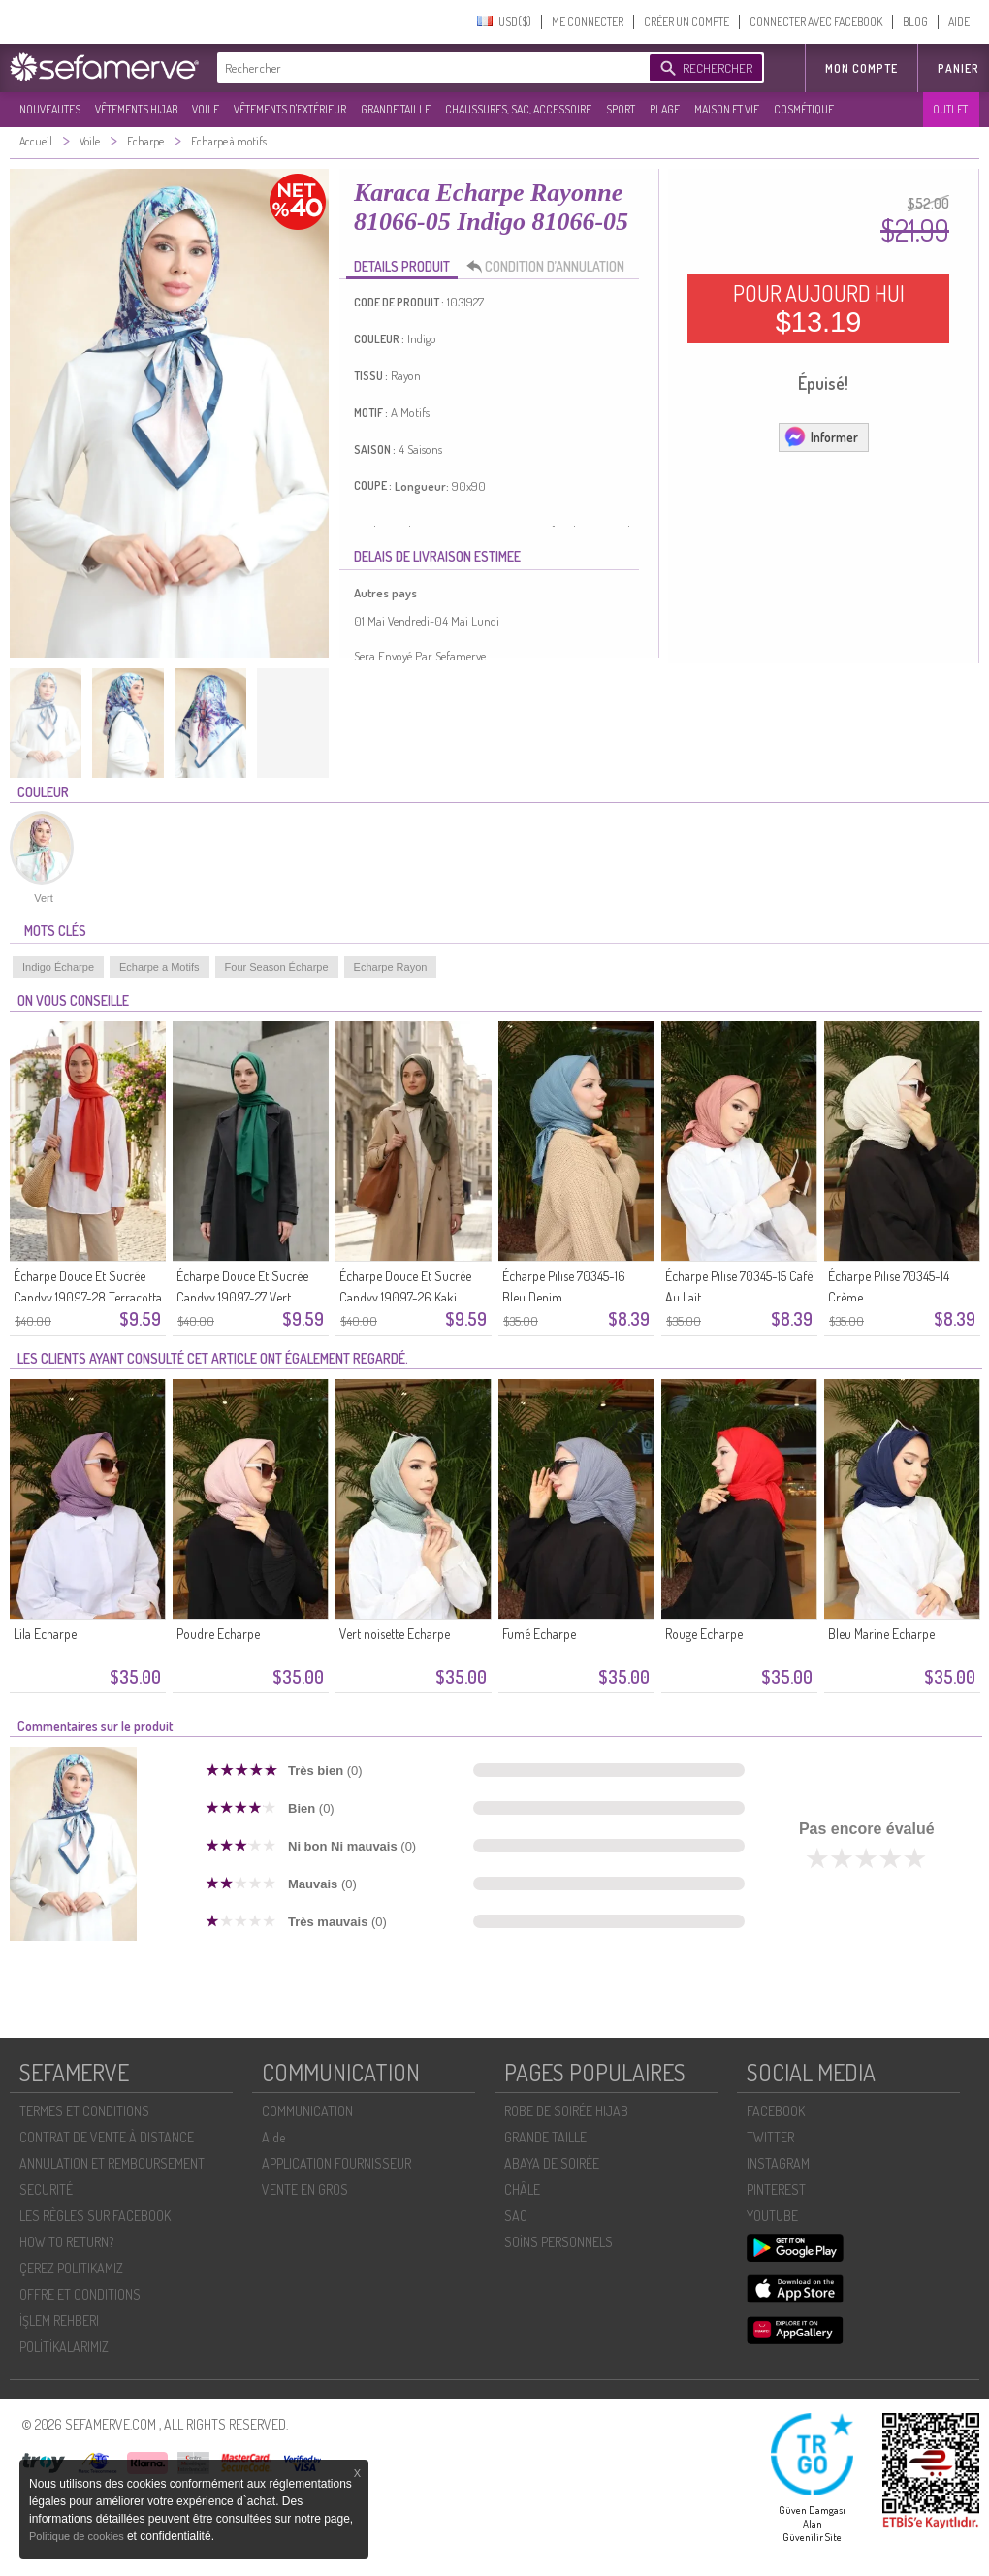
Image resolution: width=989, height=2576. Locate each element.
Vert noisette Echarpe (394, 1634)
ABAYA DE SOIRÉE (551, 2163)
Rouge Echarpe (704, 1634)
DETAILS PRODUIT (402, 266)
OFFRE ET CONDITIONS (80, 2294)
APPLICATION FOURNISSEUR (336, 2163)
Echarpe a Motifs (159, 967)
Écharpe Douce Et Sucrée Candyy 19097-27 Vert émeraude (242, 1297)
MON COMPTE (861, 68)
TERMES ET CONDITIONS (84, 2111)
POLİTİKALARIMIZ (64, 2346)
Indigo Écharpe (58, 967)
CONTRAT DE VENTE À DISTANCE (106, 2137)
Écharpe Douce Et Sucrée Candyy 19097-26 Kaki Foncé (405, 1297)
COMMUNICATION (307, 2111)
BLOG (915, 22)
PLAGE (665, 109)
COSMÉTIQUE (804, 109)
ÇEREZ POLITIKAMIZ (71, 2268)
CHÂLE (522, 2189)
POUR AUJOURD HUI (819, 308)
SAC (515, 2215)
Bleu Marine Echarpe (881, 1634)
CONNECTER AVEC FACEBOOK (816, 22)
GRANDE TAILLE (396, 109)
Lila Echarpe (45, 1634)
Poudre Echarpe (218, 1634)
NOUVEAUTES (49, 109)
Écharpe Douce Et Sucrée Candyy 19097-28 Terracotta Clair (88, 1297)
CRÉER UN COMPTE (686, 22)
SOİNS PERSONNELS (558, 2242)
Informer (820, 436)
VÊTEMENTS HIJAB (136, 109)
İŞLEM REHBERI (59, 2320)
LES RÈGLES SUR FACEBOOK (95, 2215)
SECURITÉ (46, 2189)
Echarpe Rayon (391, 967)
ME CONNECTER (587, 22)
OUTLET (950, 109)
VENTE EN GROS (305, 2189)
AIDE (959, 22)
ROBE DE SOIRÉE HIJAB (566, 2111)
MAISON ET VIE (726, 109)
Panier (958, 68)
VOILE (205, 109)
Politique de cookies (78, 2536)
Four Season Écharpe (277, 967)
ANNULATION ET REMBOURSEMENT (112, 2163)
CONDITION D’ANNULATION (550, 266)
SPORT (620, 109)
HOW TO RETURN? (66, 2242)
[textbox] (428, 67)
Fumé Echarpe (539, 1634)
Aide (273, 2137)
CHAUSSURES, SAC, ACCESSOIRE (518, 109)
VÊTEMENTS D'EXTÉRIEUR (290, 109)
